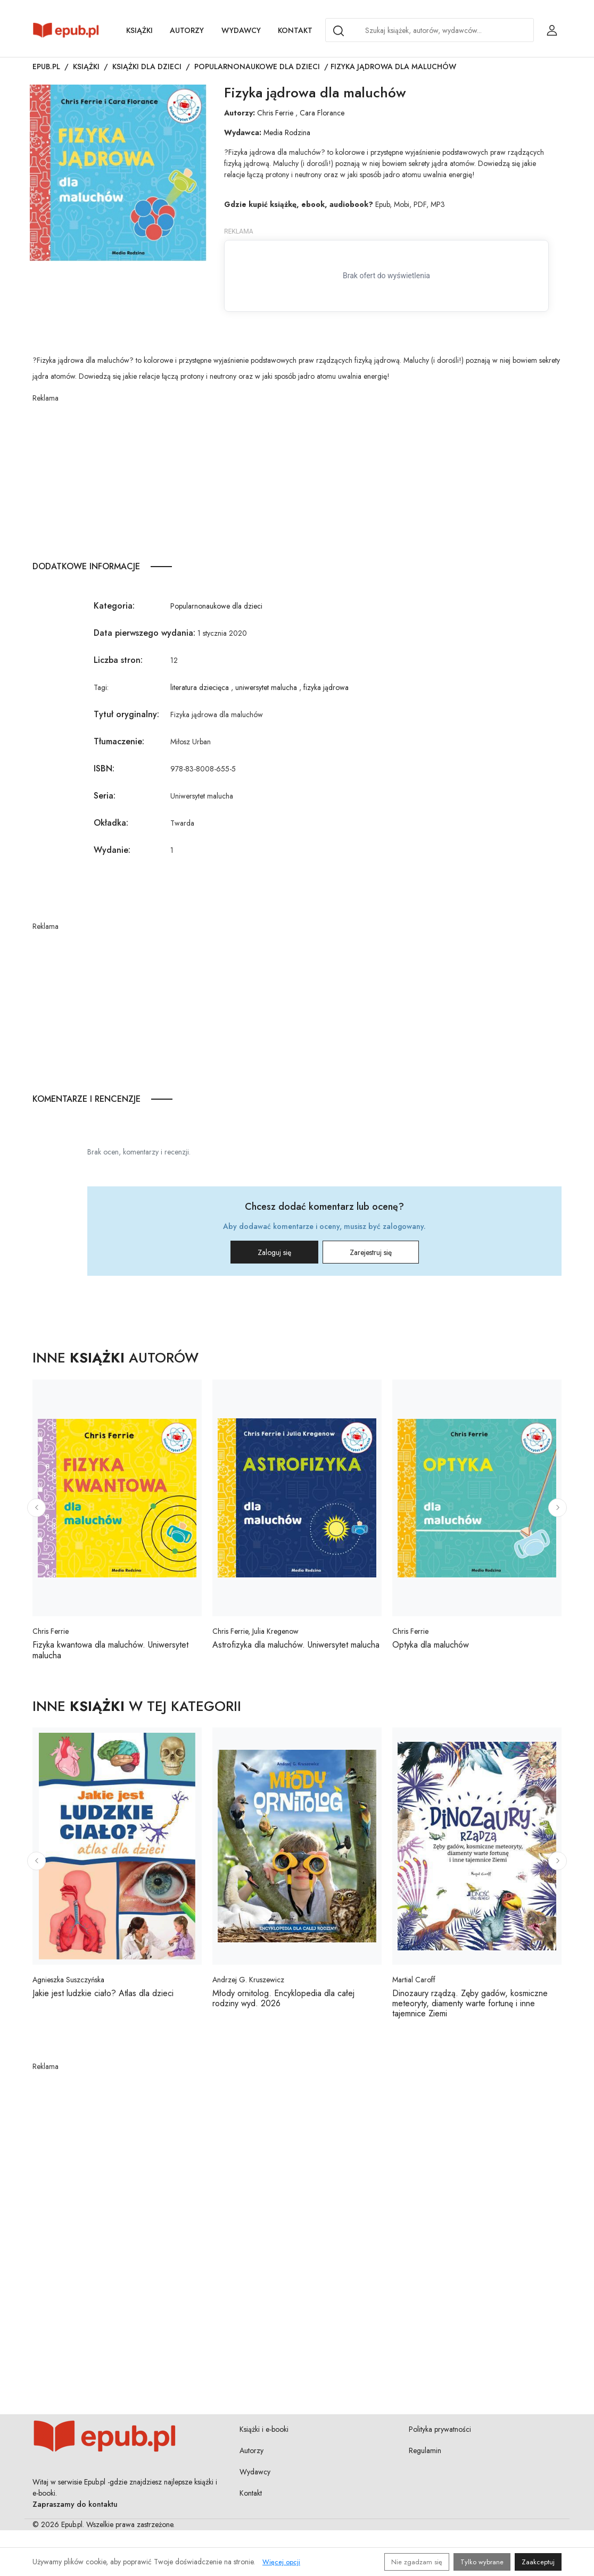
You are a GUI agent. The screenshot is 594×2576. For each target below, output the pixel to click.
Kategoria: (114, 606)
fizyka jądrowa (326, 687)
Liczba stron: (118, 660)
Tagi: (101, 687)
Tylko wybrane (482, 2562)
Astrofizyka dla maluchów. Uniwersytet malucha (296, 1645)
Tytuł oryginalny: (126, 714)
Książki (139, 30)
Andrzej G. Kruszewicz (248, 1979)
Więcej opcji (281, 2562)
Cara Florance (322, 112)
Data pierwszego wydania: (144, 633)
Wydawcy (241, 30)
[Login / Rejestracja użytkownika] (552, 30)
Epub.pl (46, 66)
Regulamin (425, 2450)
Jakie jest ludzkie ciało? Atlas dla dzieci (103, 1993)
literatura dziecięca (199, 687)
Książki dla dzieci (147, 66)
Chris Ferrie (275, 112)
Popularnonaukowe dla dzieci (257, 66)
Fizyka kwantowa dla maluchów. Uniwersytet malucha (110, 1650)
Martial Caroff (413, 1979)
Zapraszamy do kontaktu (75, 2504)
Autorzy (187, 30)
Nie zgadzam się (416, 2562)
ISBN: (104, 768)
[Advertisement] (304, 478)
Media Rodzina (286, 132)
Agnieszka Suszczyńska (68, 1979)
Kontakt (295, 30)
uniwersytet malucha (266, 687)
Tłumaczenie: (119, 741)
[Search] (338, 31)
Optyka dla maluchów (430, 1645)
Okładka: (111, 823)
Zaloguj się (274, 1252)
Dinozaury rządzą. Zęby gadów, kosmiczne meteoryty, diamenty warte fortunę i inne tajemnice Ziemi (470, 2003)
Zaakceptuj (538, 2562)
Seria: (105, 796)
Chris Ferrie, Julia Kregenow (255, 1631)
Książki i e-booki (264, 2429)
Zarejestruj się (371, 1252)
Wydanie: (112, 850)
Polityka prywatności (440, 2429)
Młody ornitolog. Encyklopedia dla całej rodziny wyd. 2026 (283, 1998)
